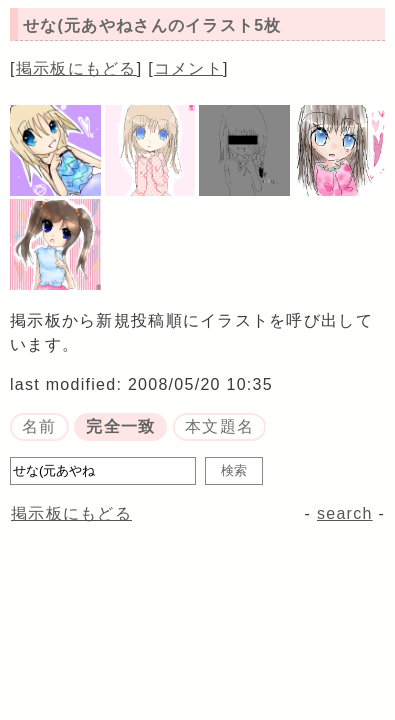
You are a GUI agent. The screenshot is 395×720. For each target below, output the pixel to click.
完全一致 (120, 426)
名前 (39, 426)
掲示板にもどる (76, 68)
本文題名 (219, 426)
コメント (188, 68)
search (345, 513)
